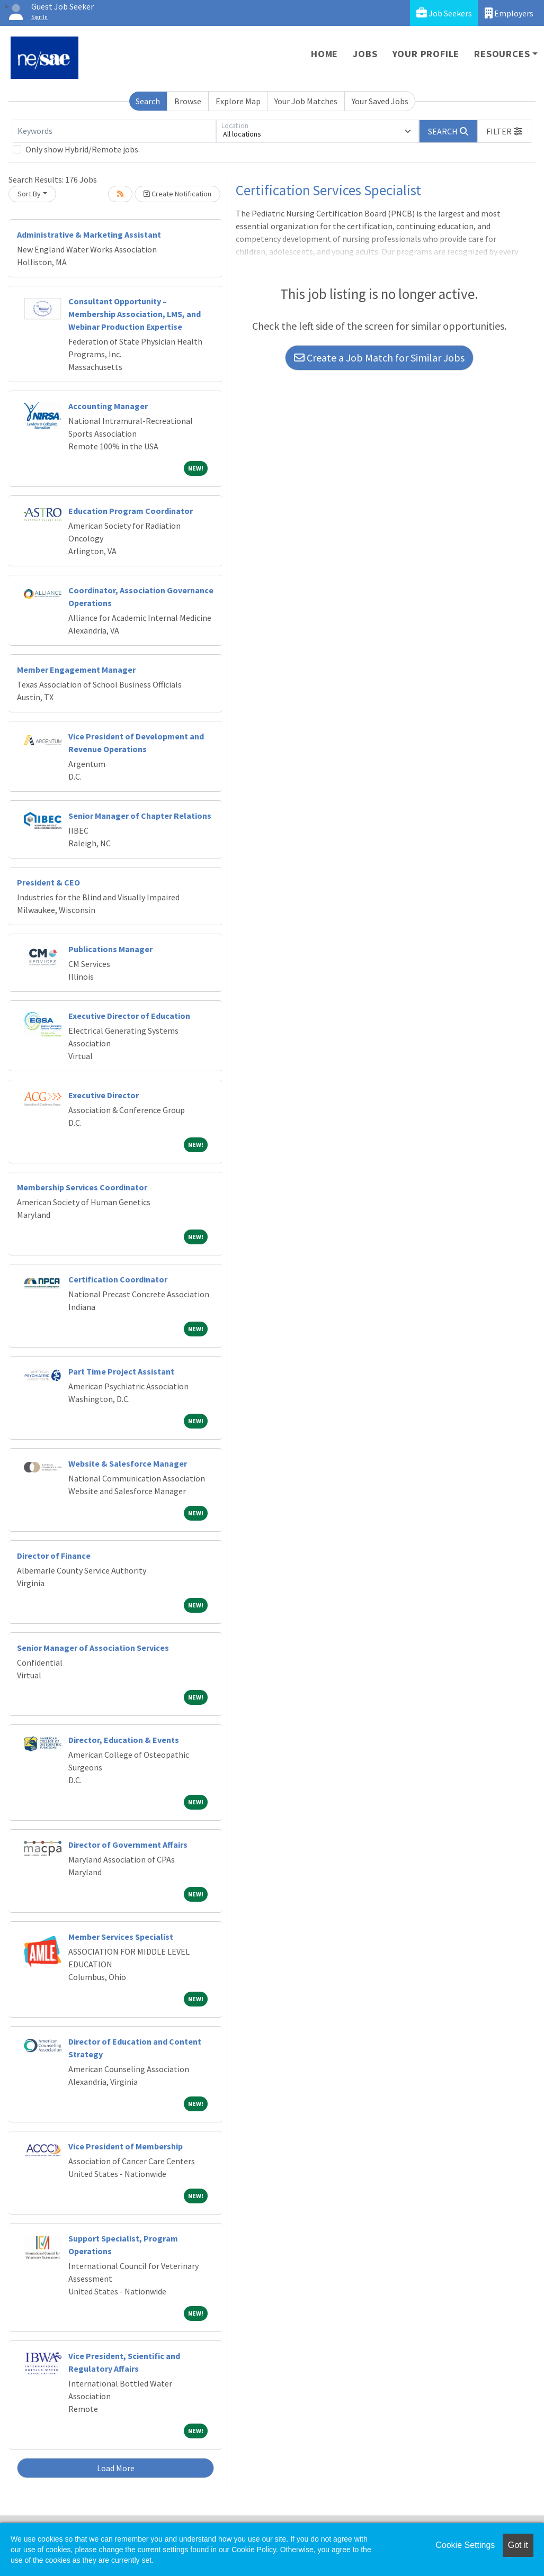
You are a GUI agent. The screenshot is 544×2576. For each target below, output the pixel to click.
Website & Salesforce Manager (127, 1463)
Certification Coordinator (117, 1279)
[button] (504, 131)
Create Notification (177, 193)
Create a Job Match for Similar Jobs (379, 357)
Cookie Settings (465, 2545)
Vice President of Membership (125, 2146)
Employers (509, 13)
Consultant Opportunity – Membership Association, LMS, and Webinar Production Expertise (134, 314)
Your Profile (426, 54)
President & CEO (48, 882)
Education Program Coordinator (130, 510)
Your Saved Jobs (380, 101)
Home (324, 54)
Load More (116, 2468)
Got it (518, 2545)
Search (148, 101)
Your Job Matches (305, 101)
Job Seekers (444, 13)
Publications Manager (110, 949)
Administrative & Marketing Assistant (89, 234)
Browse (187, 101)
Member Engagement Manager (76, 669)
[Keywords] (114, 131)
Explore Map (238, 101)
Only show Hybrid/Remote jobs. (82, 149)
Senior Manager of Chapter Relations (139, 815)
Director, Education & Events (123, 1739)
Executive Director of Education (129, 1015)
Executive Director (103, 1095)
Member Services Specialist (120, 1936)
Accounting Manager (108, 406)
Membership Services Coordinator (82, 1187)
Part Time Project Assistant (121, 1371)
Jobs (365, 54)
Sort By (29, 193)
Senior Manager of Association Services (93, 1647)
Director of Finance (54, 1555)
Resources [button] (502, 54)
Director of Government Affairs (128, 1844)
